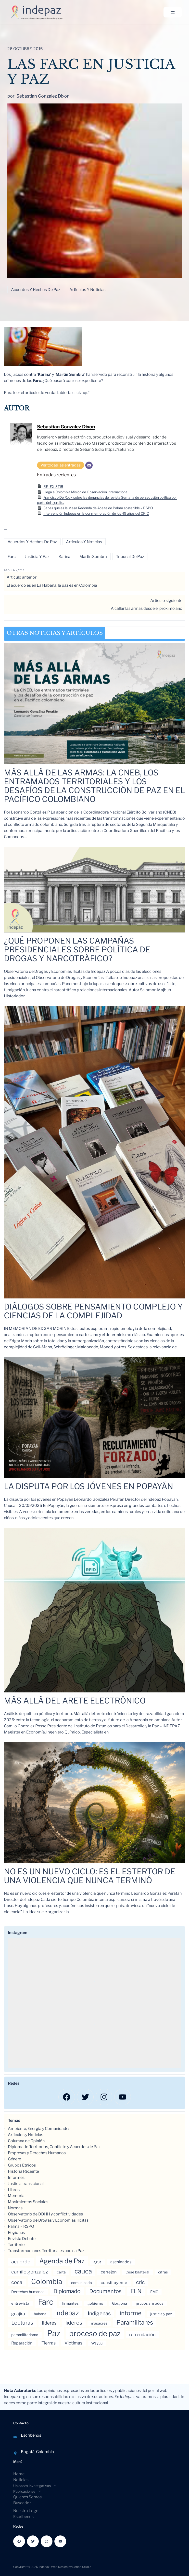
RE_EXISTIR (53, 486)
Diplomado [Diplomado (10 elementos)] (66, 2291)
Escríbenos (31, 2435)
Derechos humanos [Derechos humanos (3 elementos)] (28, 2292)
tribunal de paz (130, 556)
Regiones (16, 2232)
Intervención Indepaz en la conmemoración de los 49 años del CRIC (96, 513)
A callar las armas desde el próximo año (146, 608)
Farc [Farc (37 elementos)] (45, 2302)
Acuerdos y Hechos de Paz (35, 289)
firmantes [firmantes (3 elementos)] (70, 2303)
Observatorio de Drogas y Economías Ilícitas (48, 2220)
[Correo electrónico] (89, 465)
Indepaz (44, 2567)
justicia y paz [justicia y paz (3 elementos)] (161, 2314)
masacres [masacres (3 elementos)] (99, 2323)
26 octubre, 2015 (14, 570)
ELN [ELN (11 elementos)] (135, 2291)
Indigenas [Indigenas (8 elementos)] (99, 2313)
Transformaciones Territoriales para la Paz (46, 2250)
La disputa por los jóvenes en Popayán (88, 1486)
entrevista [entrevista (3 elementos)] (20, 2303)
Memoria (16, 2195)
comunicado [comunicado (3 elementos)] (81, 2283)
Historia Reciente (23, 2171)
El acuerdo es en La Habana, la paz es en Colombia (52, 585)
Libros (14, 2189)
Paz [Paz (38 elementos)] (53, 2333)
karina (64, 556)
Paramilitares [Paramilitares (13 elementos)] (134, 2322)
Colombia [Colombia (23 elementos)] (46, 2281)
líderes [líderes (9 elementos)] (73, 2322)
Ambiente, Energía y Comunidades (39, 2128)
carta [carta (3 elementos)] (61, 2272)
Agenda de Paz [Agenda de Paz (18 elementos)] (62, 2261)
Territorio (16, 2244)
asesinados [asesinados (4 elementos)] (120, 2261)
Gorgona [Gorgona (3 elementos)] (119, 2303)
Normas (15, 2208)
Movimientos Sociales (28, 2201)
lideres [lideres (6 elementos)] (49, 2323)
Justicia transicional (26, 2183)
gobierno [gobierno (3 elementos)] (95, 2303)
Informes (16, 2177)
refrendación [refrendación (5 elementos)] (142, 2334)
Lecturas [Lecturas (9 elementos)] (22, 2322)
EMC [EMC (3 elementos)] (154, 2292)
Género (14, 2159)
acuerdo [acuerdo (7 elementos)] (20, 2262)
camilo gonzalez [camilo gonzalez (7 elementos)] (29, 2272)
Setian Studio (81, 2567)
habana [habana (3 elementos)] (40, 2314)
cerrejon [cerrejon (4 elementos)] (109, 2272)
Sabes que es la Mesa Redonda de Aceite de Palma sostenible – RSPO (98, 508)
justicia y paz (37, 556)
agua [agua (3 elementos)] (97, 2262)
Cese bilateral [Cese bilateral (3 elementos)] (137, 2272)
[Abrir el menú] (172, 12)
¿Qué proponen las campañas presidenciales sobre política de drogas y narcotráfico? (77, 949)
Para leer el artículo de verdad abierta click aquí (46, 392)
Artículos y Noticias (87, 289)
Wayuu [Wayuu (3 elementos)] (96, 2343)
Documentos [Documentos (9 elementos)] (105, 2291)
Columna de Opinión (26, 2141)
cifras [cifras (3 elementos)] (163, 2272)
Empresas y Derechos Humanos (37, 2153)
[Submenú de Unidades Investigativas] (33, 2486)
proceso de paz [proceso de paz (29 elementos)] (94, 2333)
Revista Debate (22, 2238)
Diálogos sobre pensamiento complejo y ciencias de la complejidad (93, 1311)
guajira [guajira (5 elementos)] (18, 2313)
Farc (12, 556)
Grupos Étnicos (22, 2165)
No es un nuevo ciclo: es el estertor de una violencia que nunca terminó (89, 1876)
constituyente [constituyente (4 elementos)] (114, 2282)
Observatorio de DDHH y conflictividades (45, 2214)
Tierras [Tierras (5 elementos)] (48, 2342)
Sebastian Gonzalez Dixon (66, 427)
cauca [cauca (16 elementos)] (83, 2271)
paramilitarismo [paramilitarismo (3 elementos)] (24, 2335)
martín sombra (93, 556)
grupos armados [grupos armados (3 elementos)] (150, 2303)
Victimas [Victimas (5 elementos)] (73, 2342)
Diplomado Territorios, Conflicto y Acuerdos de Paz (54, 2146)
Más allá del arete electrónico (75, 1700)
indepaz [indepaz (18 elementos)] (67, 2313)
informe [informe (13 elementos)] (130, 2313)
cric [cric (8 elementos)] (140, 2282)
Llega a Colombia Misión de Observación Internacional (85, 492)
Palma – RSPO (21, 2226)
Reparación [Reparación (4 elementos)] (22, 2343)
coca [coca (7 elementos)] (16, 2282)
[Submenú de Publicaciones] (25, 2491)
